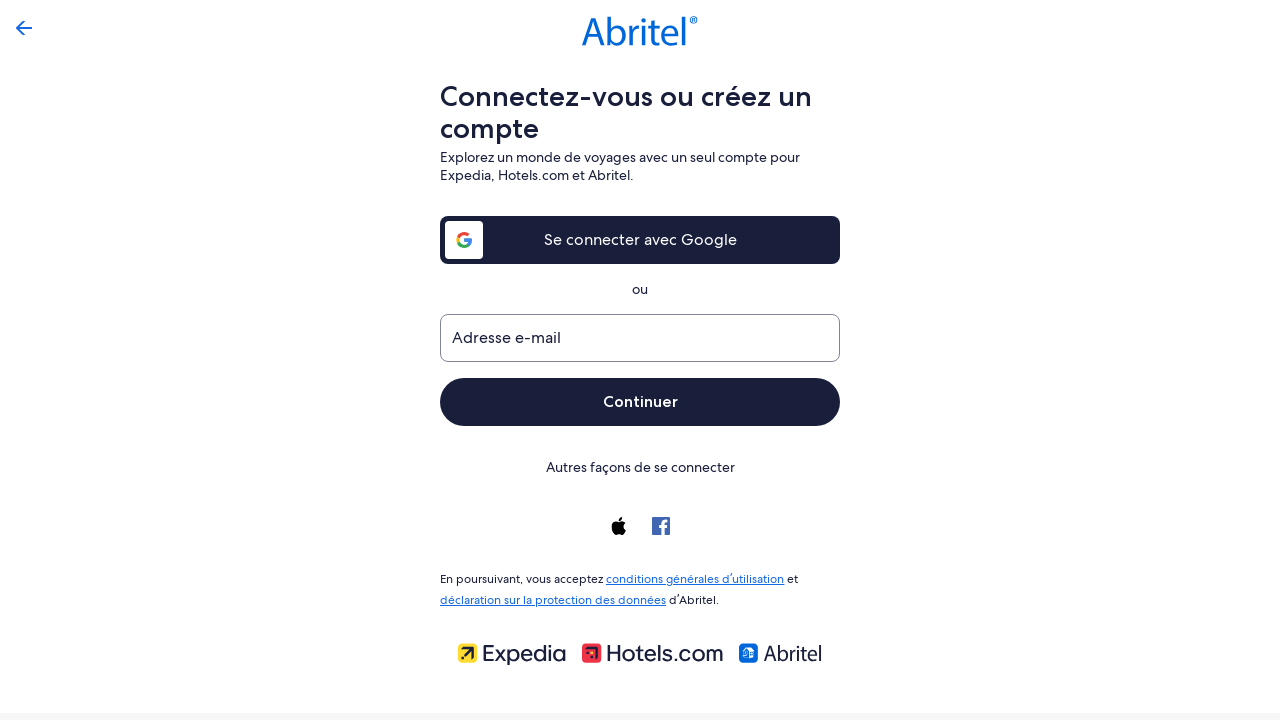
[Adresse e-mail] (640, 338)
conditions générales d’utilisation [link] (691, 577)
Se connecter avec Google (640, 239)
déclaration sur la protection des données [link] (550, 596)
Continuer (640, 401)
